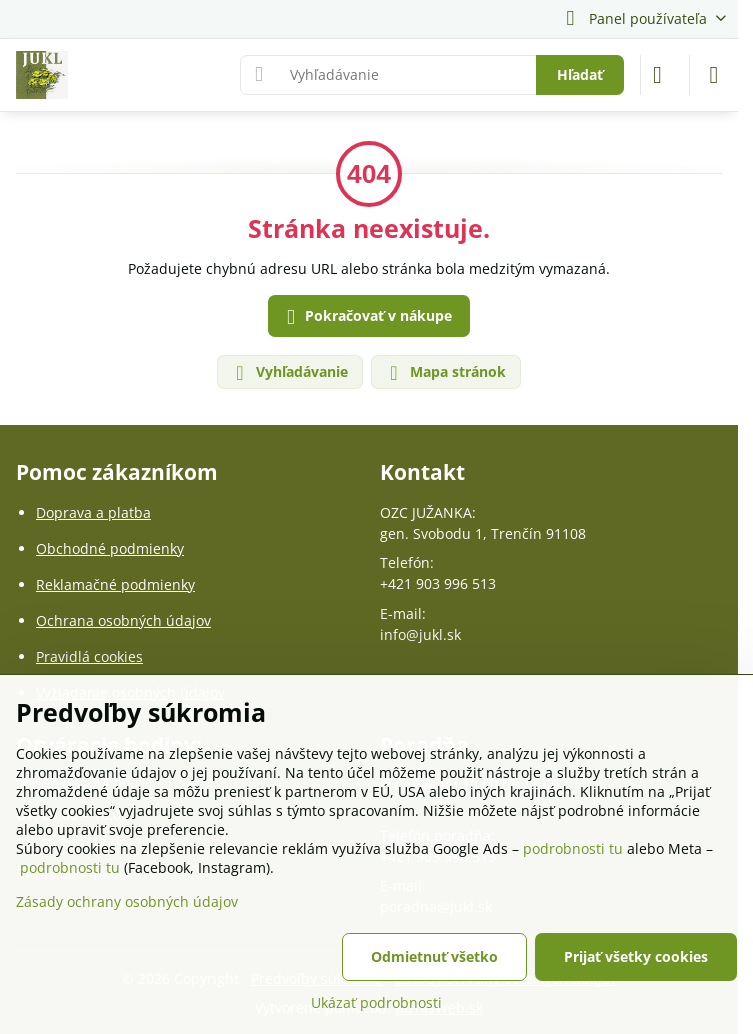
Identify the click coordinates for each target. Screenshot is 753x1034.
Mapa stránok (445, 372)
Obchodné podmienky (110, 548)
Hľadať (580, 74)
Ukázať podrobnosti (376, 1002)
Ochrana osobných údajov (123, 620)
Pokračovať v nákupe (366, 317)
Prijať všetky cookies (636, 956)
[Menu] (714, 75)
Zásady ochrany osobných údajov (127, 901)
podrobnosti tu (573, 848)
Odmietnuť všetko (434, 956)
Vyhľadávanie (289, 372)
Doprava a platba (93, 512)
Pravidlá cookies (89, 656)
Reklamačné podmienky (115, 584)
